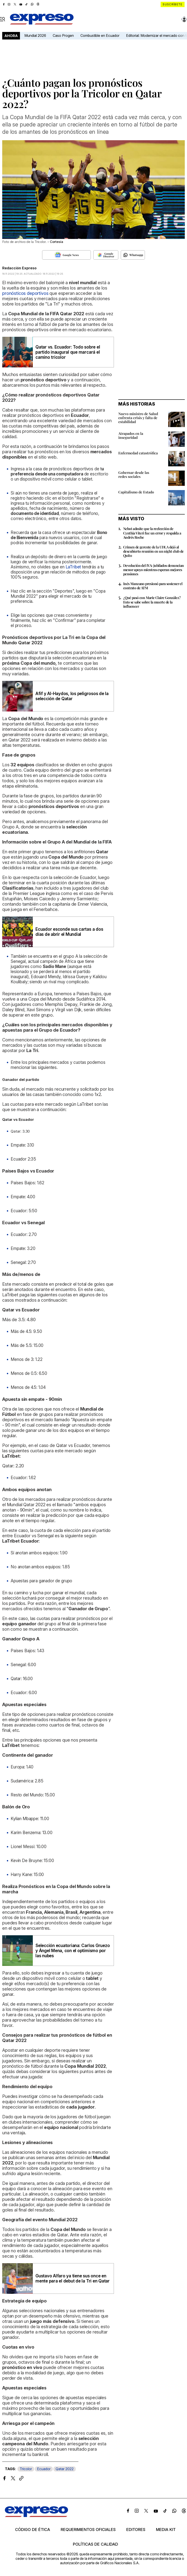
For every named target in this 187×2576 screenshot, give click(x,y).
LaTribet (73, 567)
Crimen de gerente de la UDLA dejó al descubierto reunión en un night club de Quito (153, 551)
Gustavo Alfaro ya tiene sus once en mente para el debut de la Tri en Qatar (72, 2278)
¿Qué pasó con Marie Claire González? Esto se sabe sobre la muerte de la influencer (152, 601)
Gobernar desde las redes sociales (133, 474)
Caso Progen (63, 35)
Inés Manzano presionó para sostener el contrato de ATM (152, 585)
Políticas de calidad (95, 2544)
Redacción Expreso (19, 268)
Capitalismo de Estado (136, 492)
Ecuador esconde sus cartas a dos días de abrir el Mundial (69, 932)
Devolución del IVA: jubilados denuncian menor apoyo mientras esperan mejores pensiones (153, 569)
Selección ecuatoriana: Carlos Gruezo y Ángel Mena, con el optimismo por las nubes (72, 1950)
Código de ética (32, 2530)
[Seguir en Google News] (66, 255)
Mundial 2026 (35, 35)
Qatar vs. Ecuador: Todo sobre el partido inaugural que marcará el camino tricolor (67, 352)
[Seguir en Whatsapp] (133, 255)
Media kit (166, 2530)
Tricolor (26, 2469)
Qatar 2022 (65, 2469)
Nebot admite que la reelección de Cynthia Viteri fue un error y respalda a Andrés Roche (152, 532)
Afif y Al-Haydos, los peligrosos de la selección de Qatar (72, 696)
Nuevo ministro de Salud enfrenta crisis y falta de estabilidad (138, 417)
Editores (135, 2530)
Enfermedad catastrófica (138, 453)
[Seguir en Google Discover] (105, 255)
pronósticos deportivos (25, 293)
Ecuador (44, 2469)
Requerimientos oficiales (88, 2530)
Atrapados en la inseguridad (130, 435)
